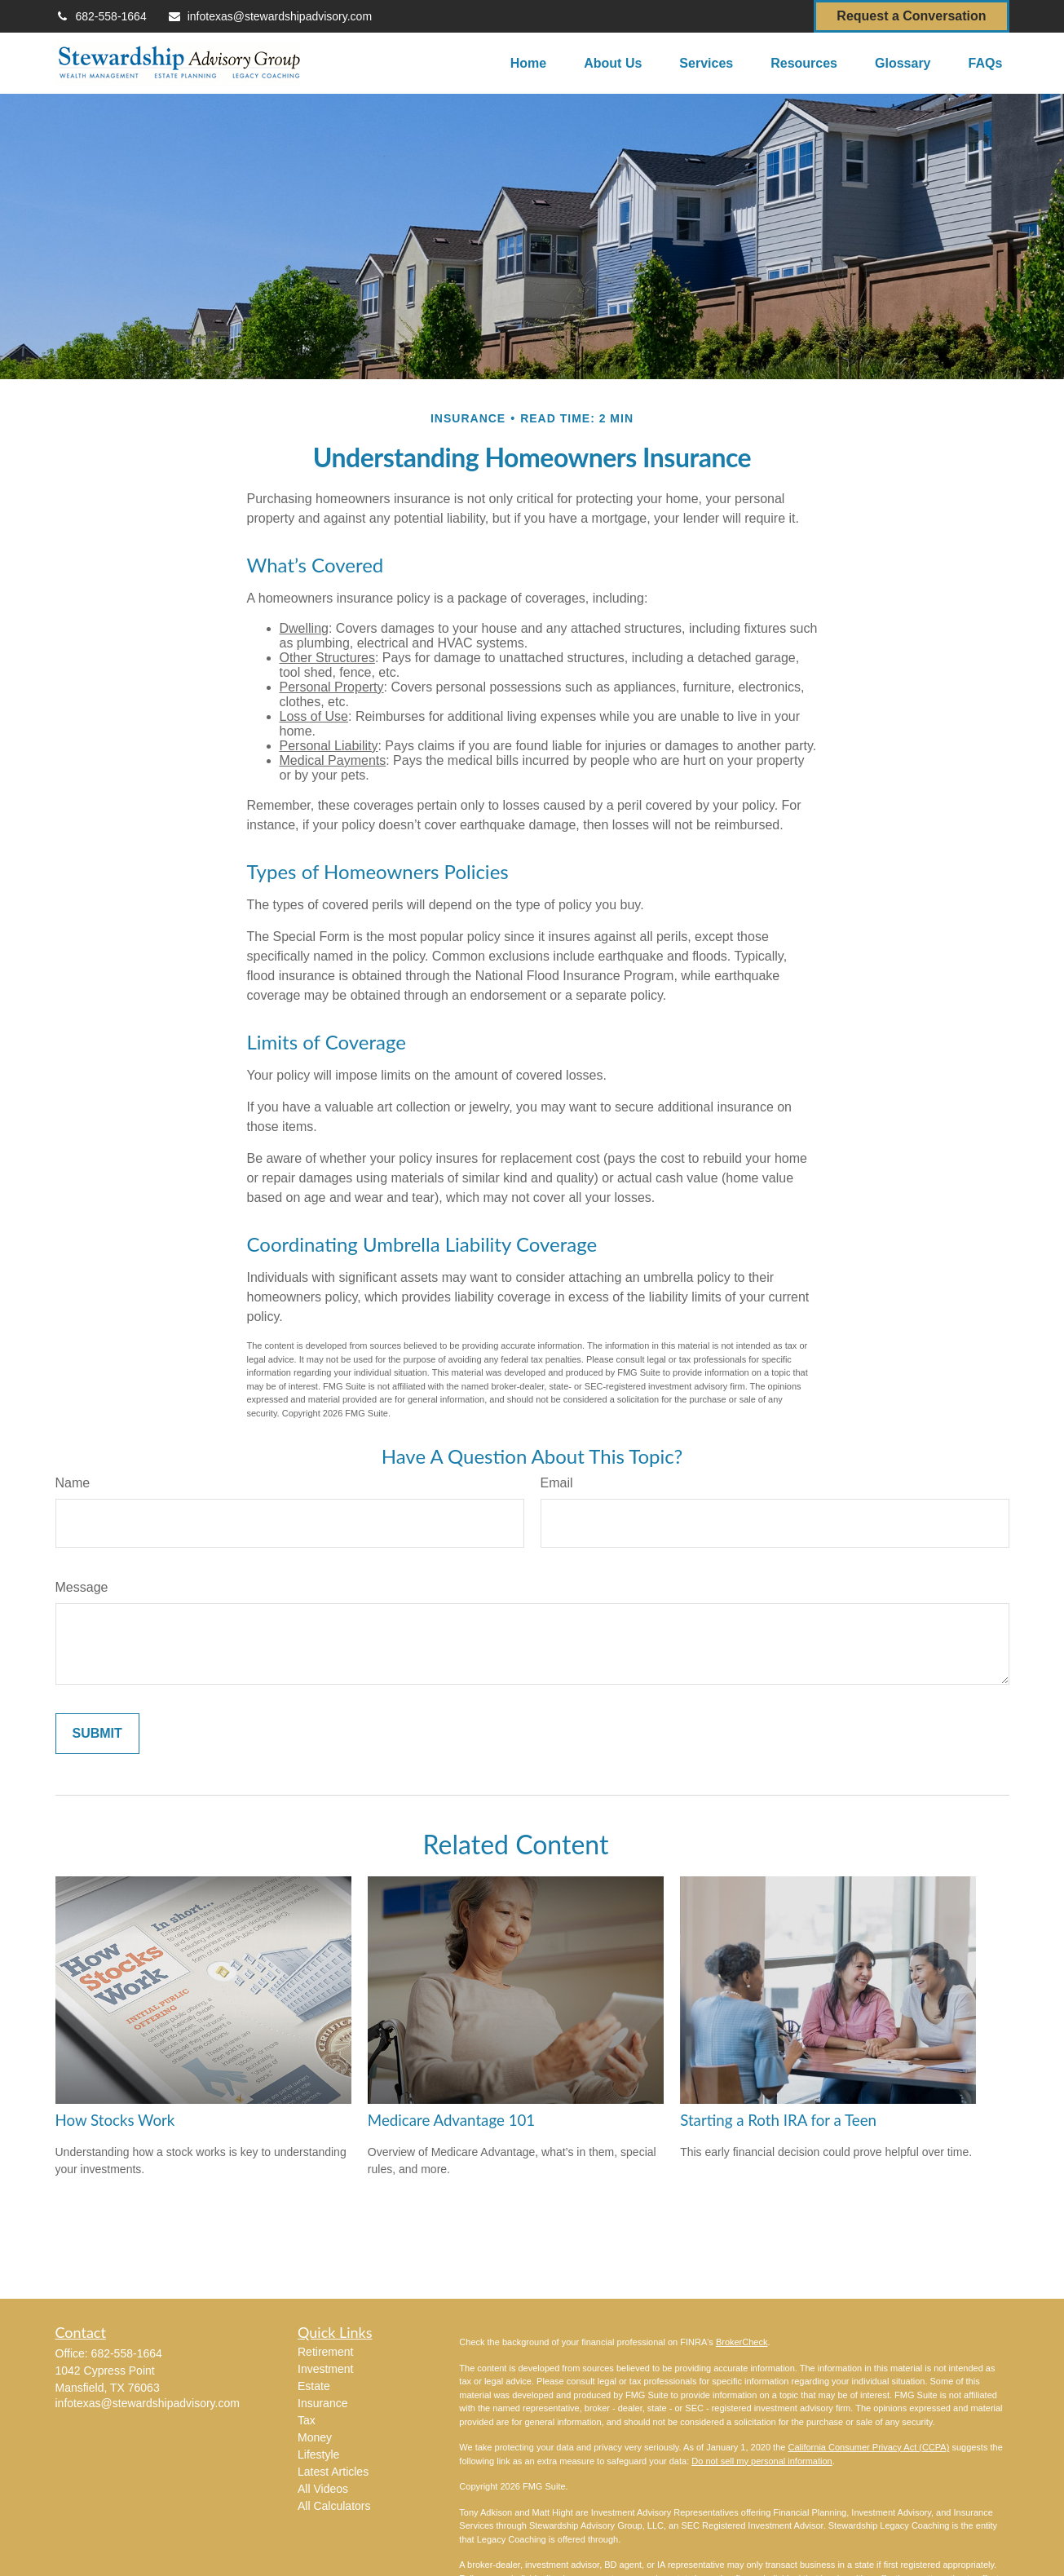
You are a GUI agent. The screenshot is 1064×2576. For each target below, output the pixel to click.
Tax (307, 2420)
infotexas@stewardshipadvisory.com (269, 16)
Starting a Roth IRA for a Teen (778, 2120)
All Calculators (334, 2505)
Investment (325, 2368)
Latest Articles (333, 2471)
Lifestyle (318, 2454)
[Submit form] (97, 1733)
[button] (528, 63)
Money (315, 2437)
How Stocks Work (115, 2120)
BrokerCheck (742, 2342)
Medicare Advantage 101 (451, 2120)
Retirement (325, 2351)
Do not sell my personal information (761, 2461)
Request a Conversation (911, 16)
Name (73, 1483)
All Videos (323, 2488)
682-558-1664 (101, 16)
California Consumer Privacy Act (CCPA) (868, 2447)
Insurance (322, 2403)
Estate (314, 2386)
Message (81, 1587)
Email (557, 1483)
